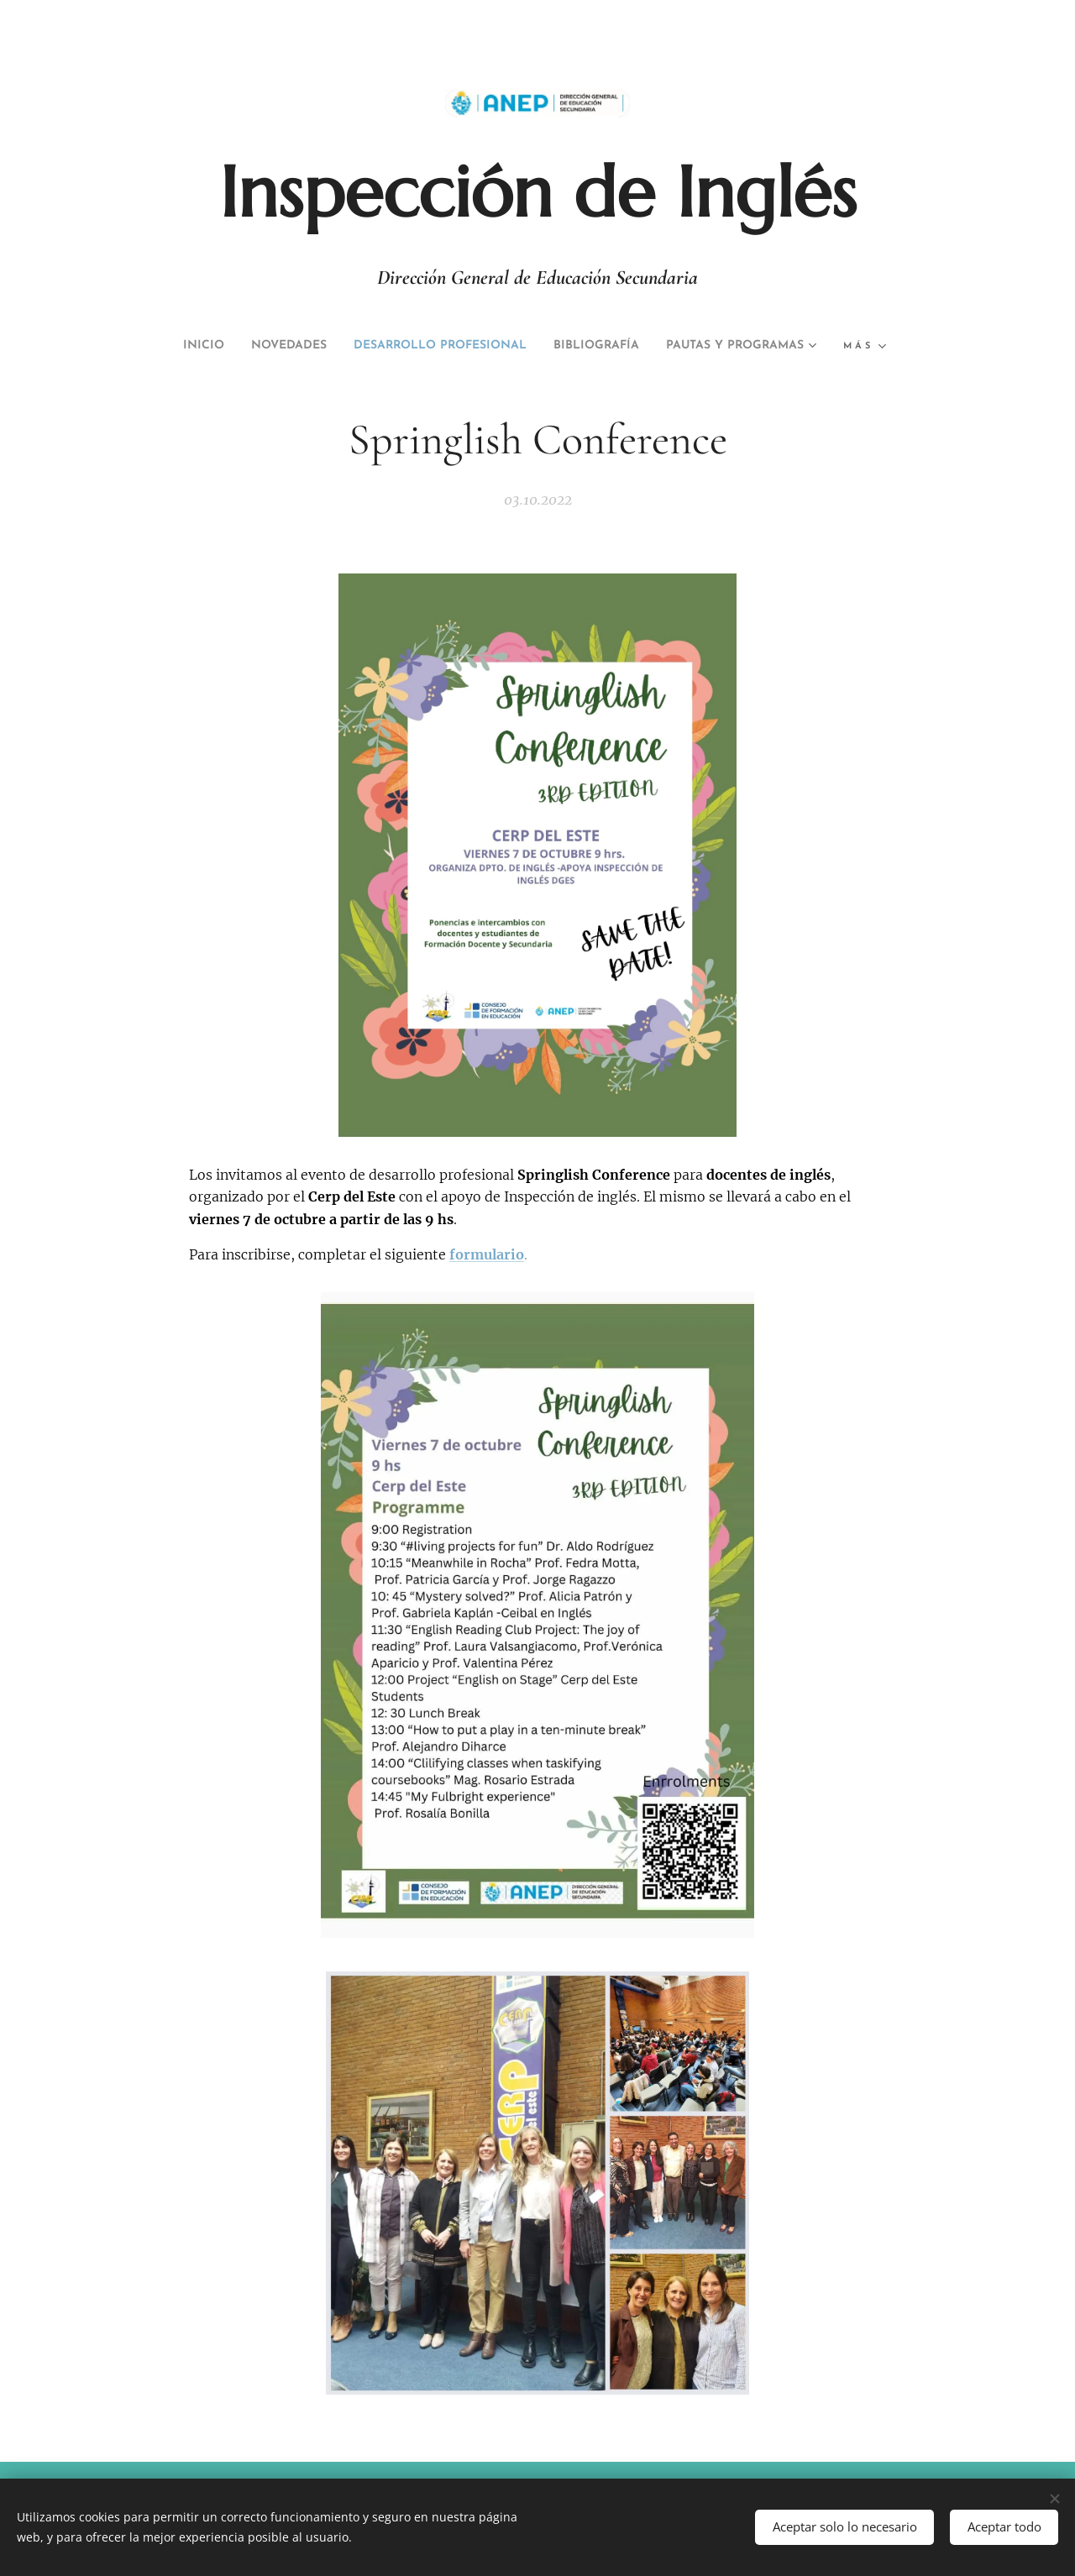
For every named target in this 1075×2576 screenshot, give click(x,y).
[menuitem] (263, 346)
